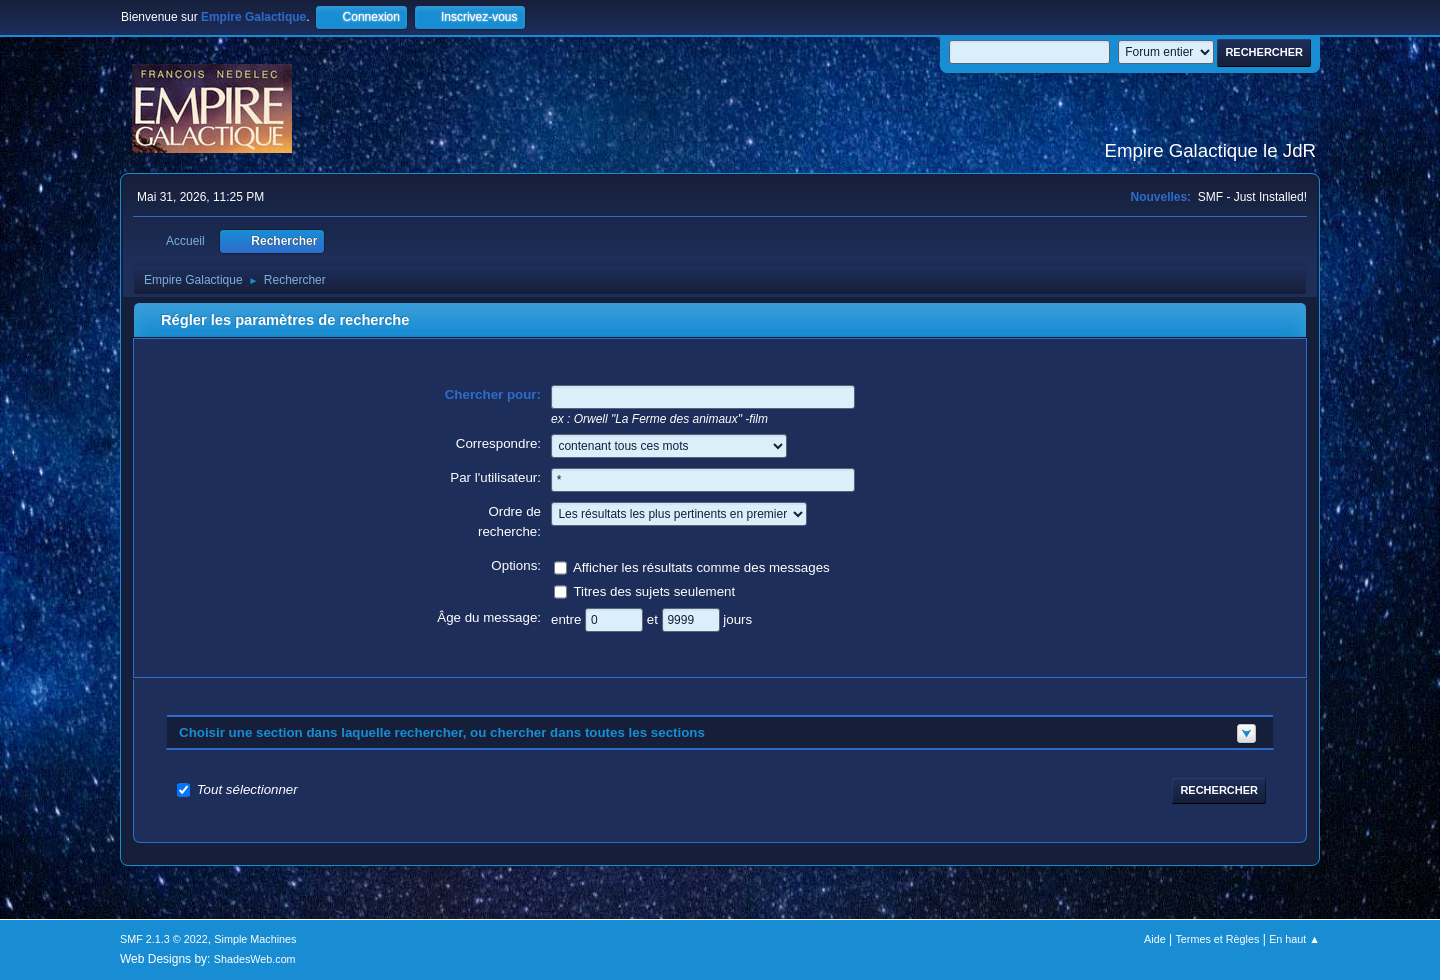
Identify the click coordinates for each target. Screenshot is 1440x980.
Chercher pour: (493, 394)
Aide (1155, 939)
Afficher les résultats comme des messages (701, 566)
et (654, 618)
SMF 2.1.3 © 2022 (164, 939)
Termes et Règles (1217, 939)
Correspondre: (498, 443)
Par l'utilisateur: (495, 477)
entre (568, 618)
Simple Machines (255, 939)
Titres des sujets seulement (654, 590)
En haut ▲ (1294, 939)
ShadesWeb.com (255, 959)
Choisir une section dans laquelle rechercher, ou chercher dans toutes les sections (442, 732)
